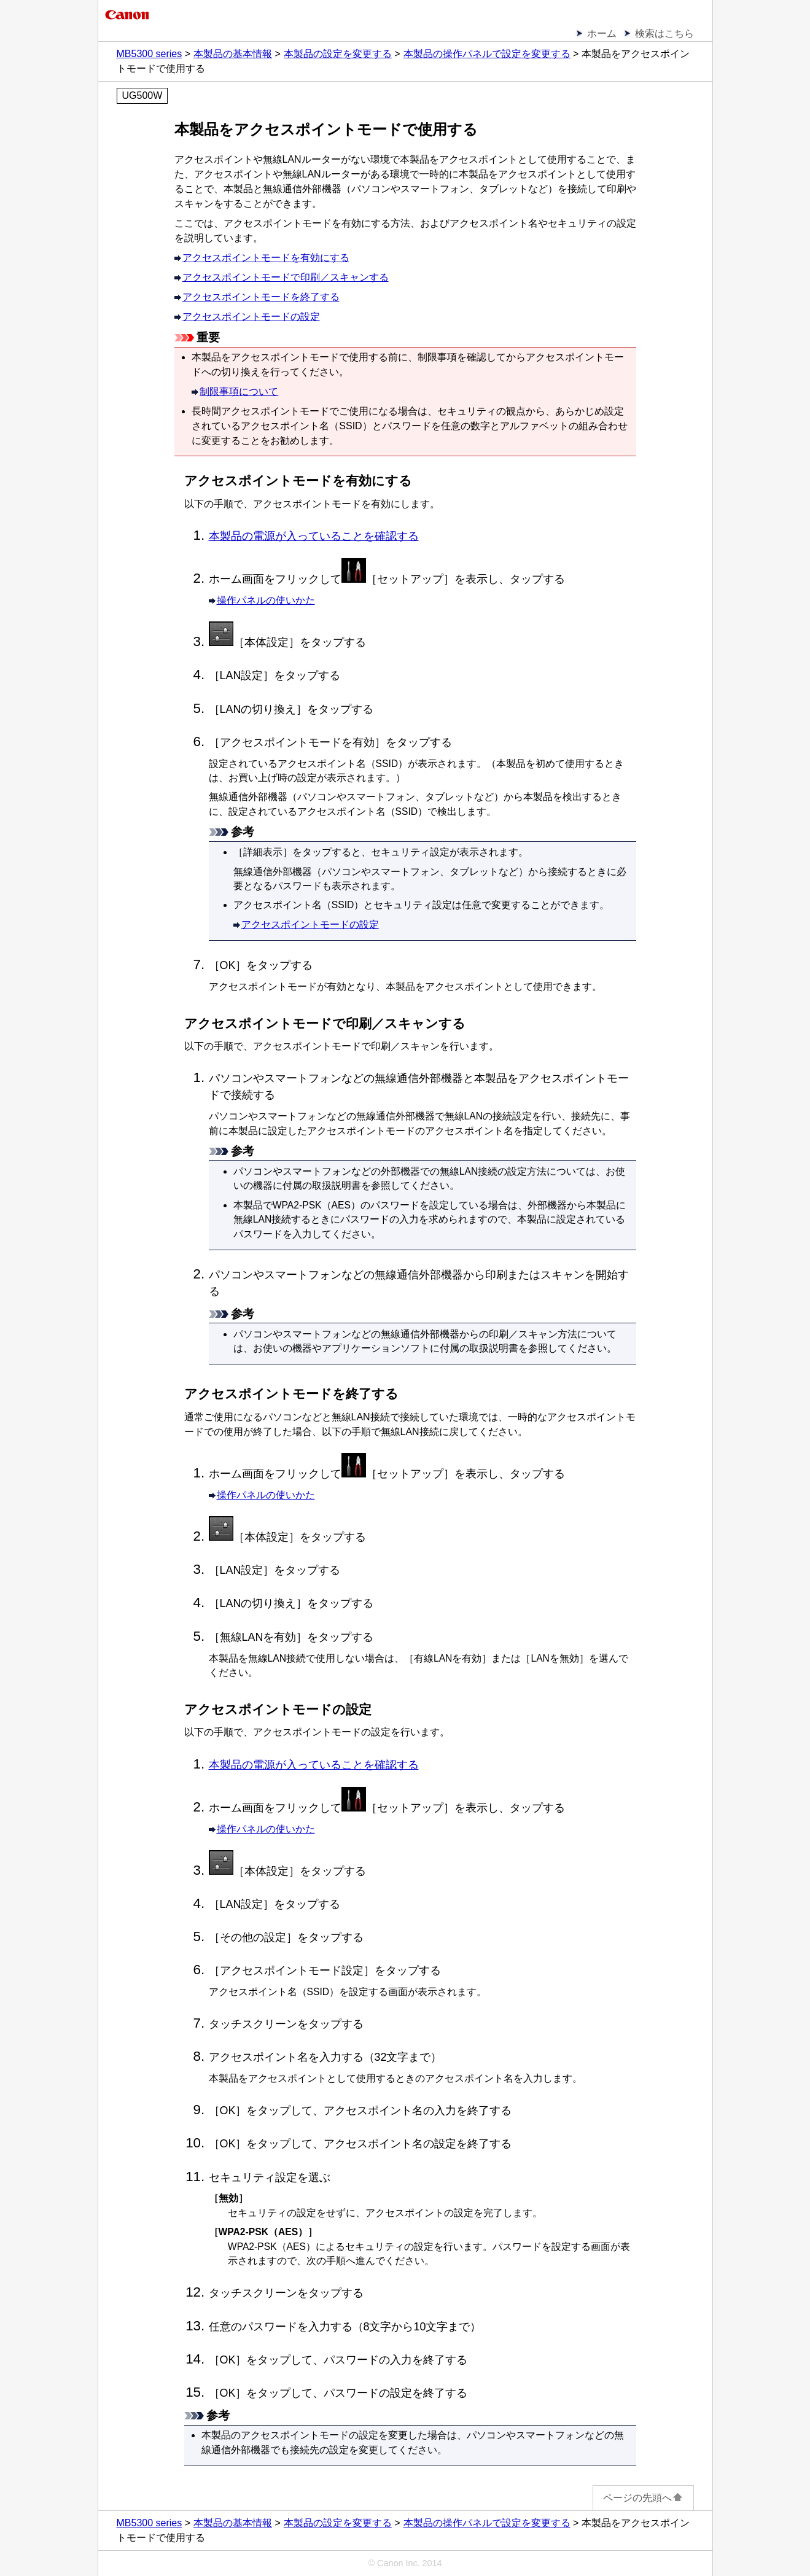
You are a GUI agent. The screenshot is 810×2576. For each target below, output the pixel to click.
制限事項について (239, 391)
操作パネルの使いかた (266, 600)
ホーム (602, 33)
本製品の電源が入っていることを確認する (314, 536)
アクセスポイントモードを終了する (261, 297)
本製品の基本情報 (232, 54)
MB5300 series (149, 54)
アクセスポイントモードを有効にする (265, 257)
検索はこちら (664, 33)
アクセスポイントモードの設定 (251, 316)
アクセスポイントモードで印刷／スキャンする (285, 277)
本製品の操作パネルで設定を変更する (487, 54)
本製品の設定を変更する (338, 54)
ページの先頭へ (643, 2497)
